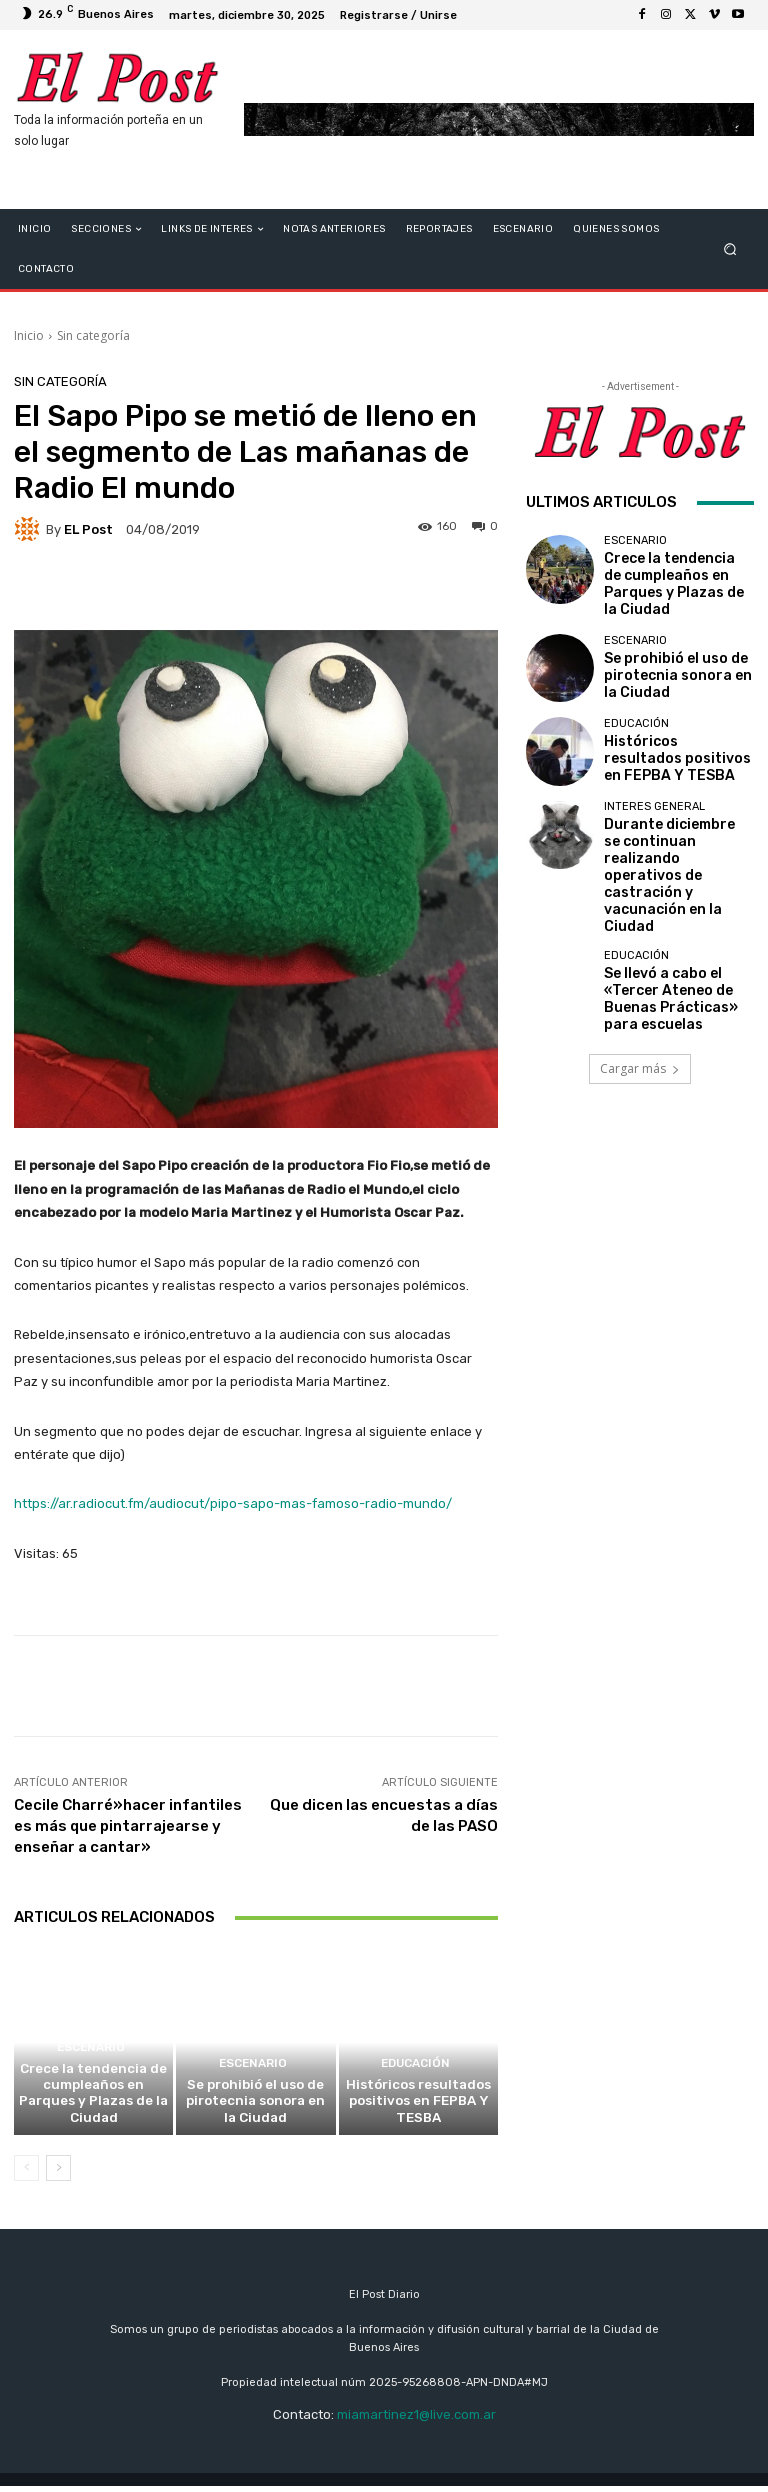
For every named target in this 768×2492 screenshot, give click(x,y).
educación (416, 2080)
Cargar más (640, 978)
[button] (730, 249)
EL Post (88, 529)
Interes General (654, 791)
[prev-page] (26, 2174)
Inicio (29, 335)
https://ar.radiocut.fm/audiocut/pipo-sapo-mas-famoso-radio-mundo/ (233, 1503)
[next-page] (58, 2174)
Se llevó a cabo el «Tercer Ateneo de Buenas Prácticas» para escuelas (676, 911)
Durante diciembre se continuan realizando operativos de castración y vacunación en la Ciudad (676, 828)
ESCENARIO (91, 2080)
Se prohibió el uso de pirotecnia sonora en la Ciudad (255, 2111)
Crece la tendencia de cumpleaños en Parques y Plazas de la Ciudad (94, 2111)
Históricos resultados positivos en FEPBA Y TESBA (418, 2111)
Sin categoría (93, 335)
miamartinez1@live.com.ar (416, 2420)
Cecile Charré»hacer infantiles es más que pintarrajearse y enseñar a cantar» (128, 1826)
